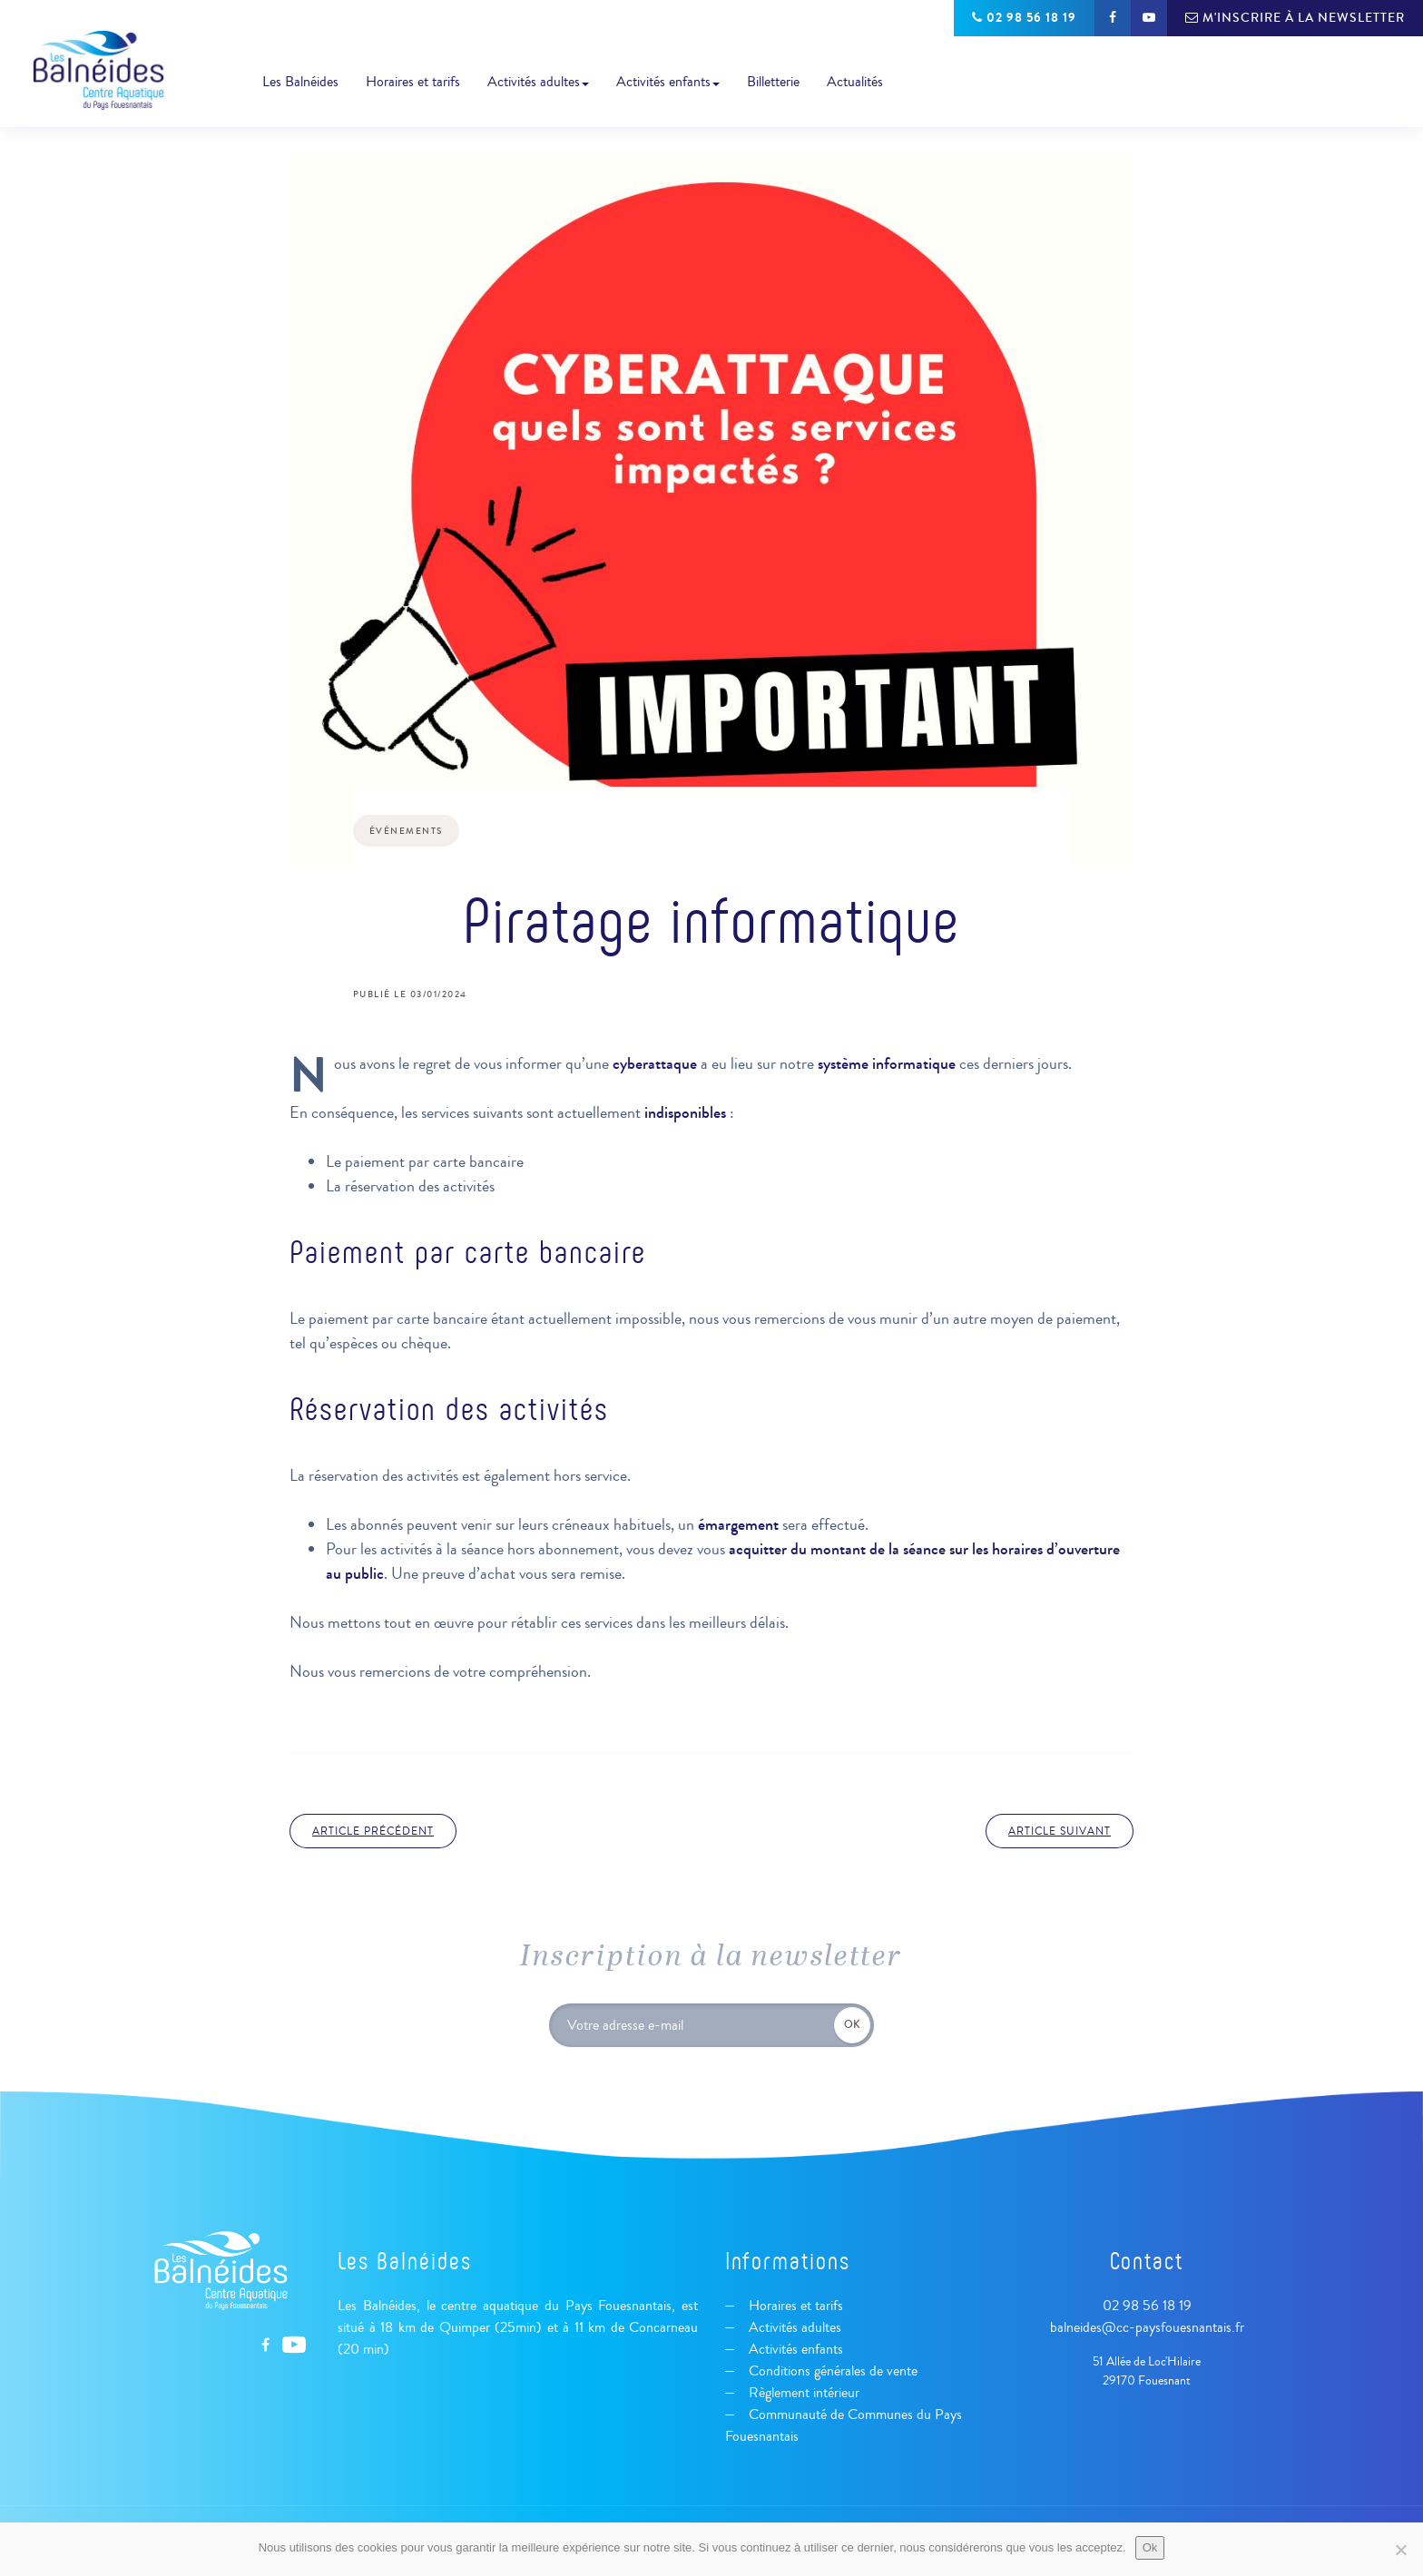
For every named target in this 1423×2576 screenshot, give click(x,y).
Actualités (855, 82)
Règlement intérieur (802, 2393)
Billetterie (773, 82)
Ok (1150, 2547)
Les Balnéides (300, 82)
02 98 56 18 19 (1147, 2306)
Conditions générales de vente (831, 2371)
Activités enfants (668, 82)
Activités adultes (538, 82)
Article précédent (373, 1831)
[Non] (1400, 2550)
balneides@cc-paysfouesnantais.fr (1147, 2327)
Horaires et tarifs (413, 82)
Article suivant (1059, 1831)
